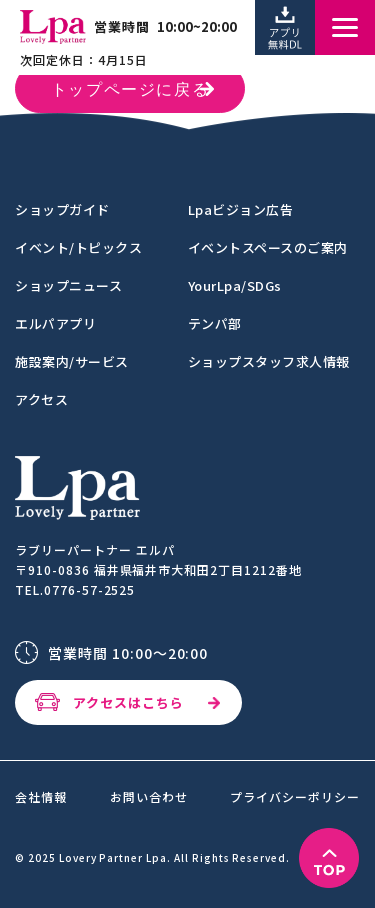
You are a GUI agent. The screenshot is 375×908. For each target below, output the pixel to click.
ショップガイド (62, 209)
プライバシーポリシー (295, 797)
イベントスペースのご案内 (268, 247)
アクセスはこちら (128, 702)
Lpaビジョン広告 (241, 209)
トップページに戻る (130, 91)
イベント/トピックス (78, 247)
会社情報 (41, 797)
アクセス (41, 399)
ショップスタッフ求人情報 (269, 361)
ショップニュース (68, 285)
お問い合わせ (149, 797)
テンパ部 (215, 323)
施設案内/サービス (72, 361)
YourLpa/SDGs (235, 285)
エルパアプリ (55, 323)
